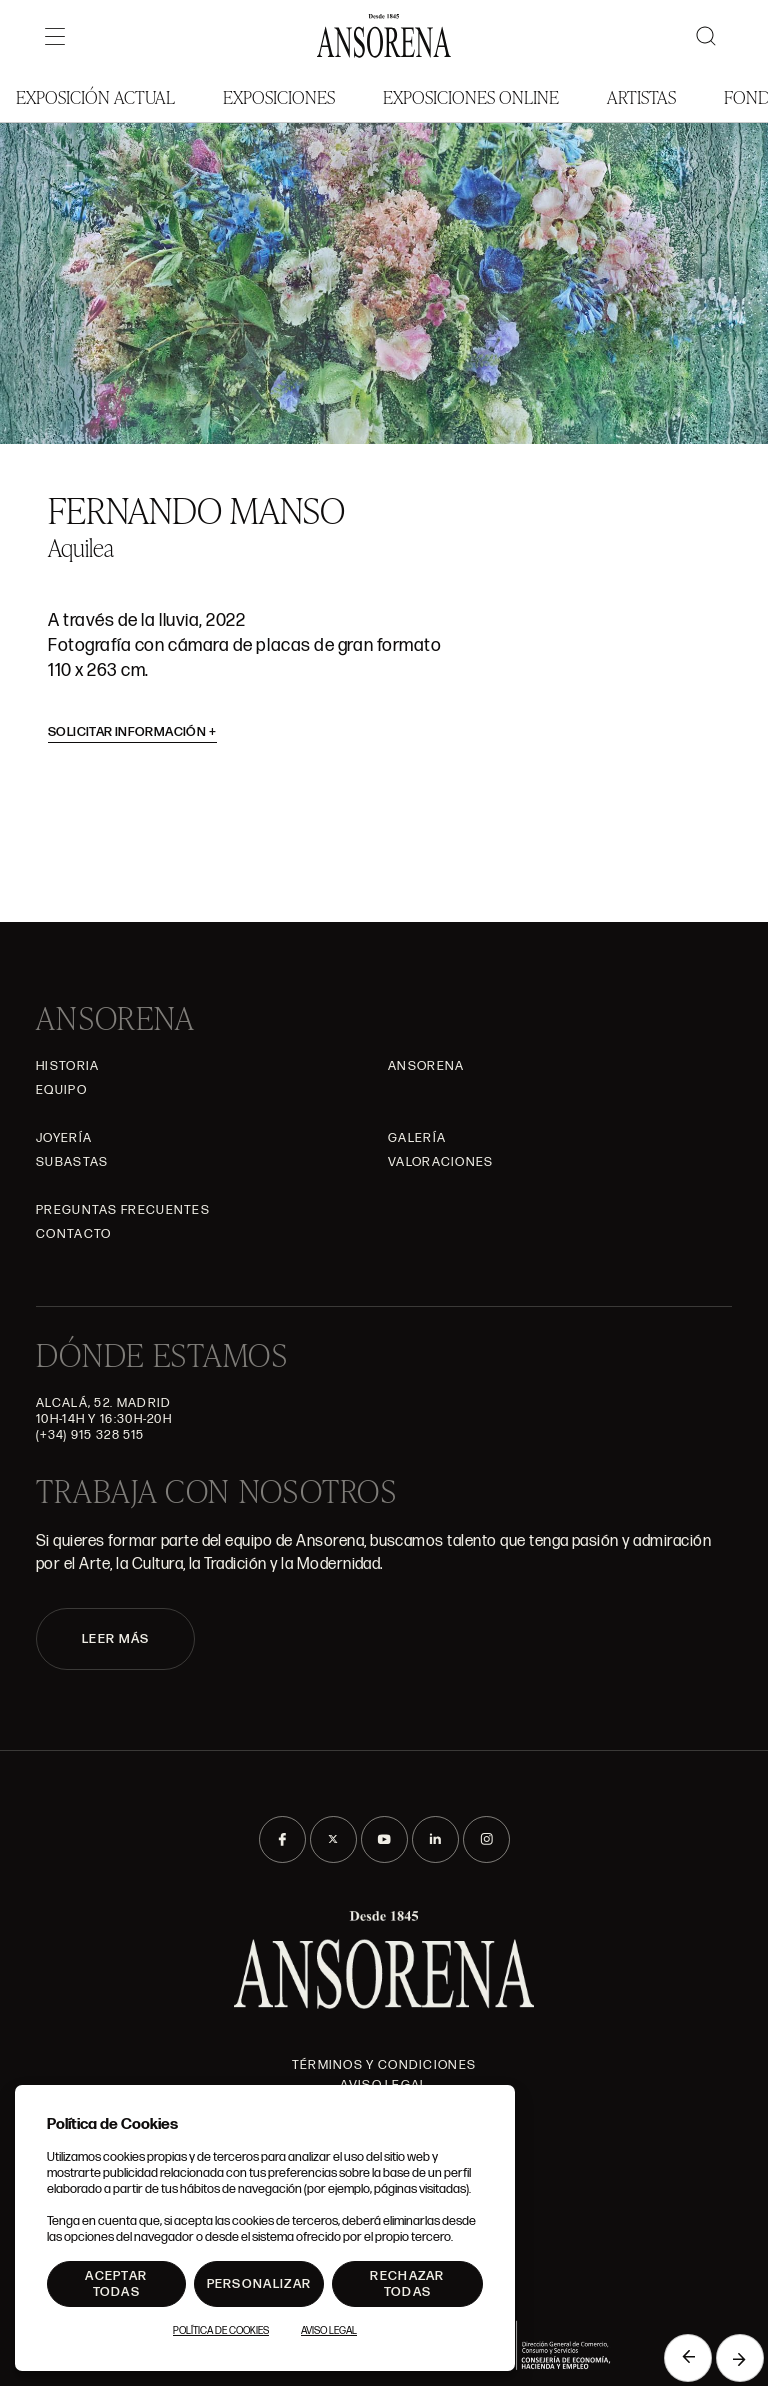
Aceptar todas (116, 2284)
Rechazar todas (407, 2284)
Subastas (72, 1162)
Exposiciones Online (471, 96)
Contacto (73, 1234)
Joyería (64, 1138)
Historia (67, 1066)
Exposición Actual (95, 96)
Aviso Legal (329, 2331)
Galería (417, 1138)
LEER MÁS (115, 1639)
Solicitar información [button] (132, 732)
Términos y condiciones (384, 2065)
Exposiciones (279, 96)
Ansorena (426, 1066)
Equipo (61, 1090)
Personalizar (259, 2284)
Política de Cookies (221, 2331)
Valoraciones (441, 1162)
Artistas (641, 96)
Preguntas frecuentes (123, 1210)
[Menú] (55, 36)
